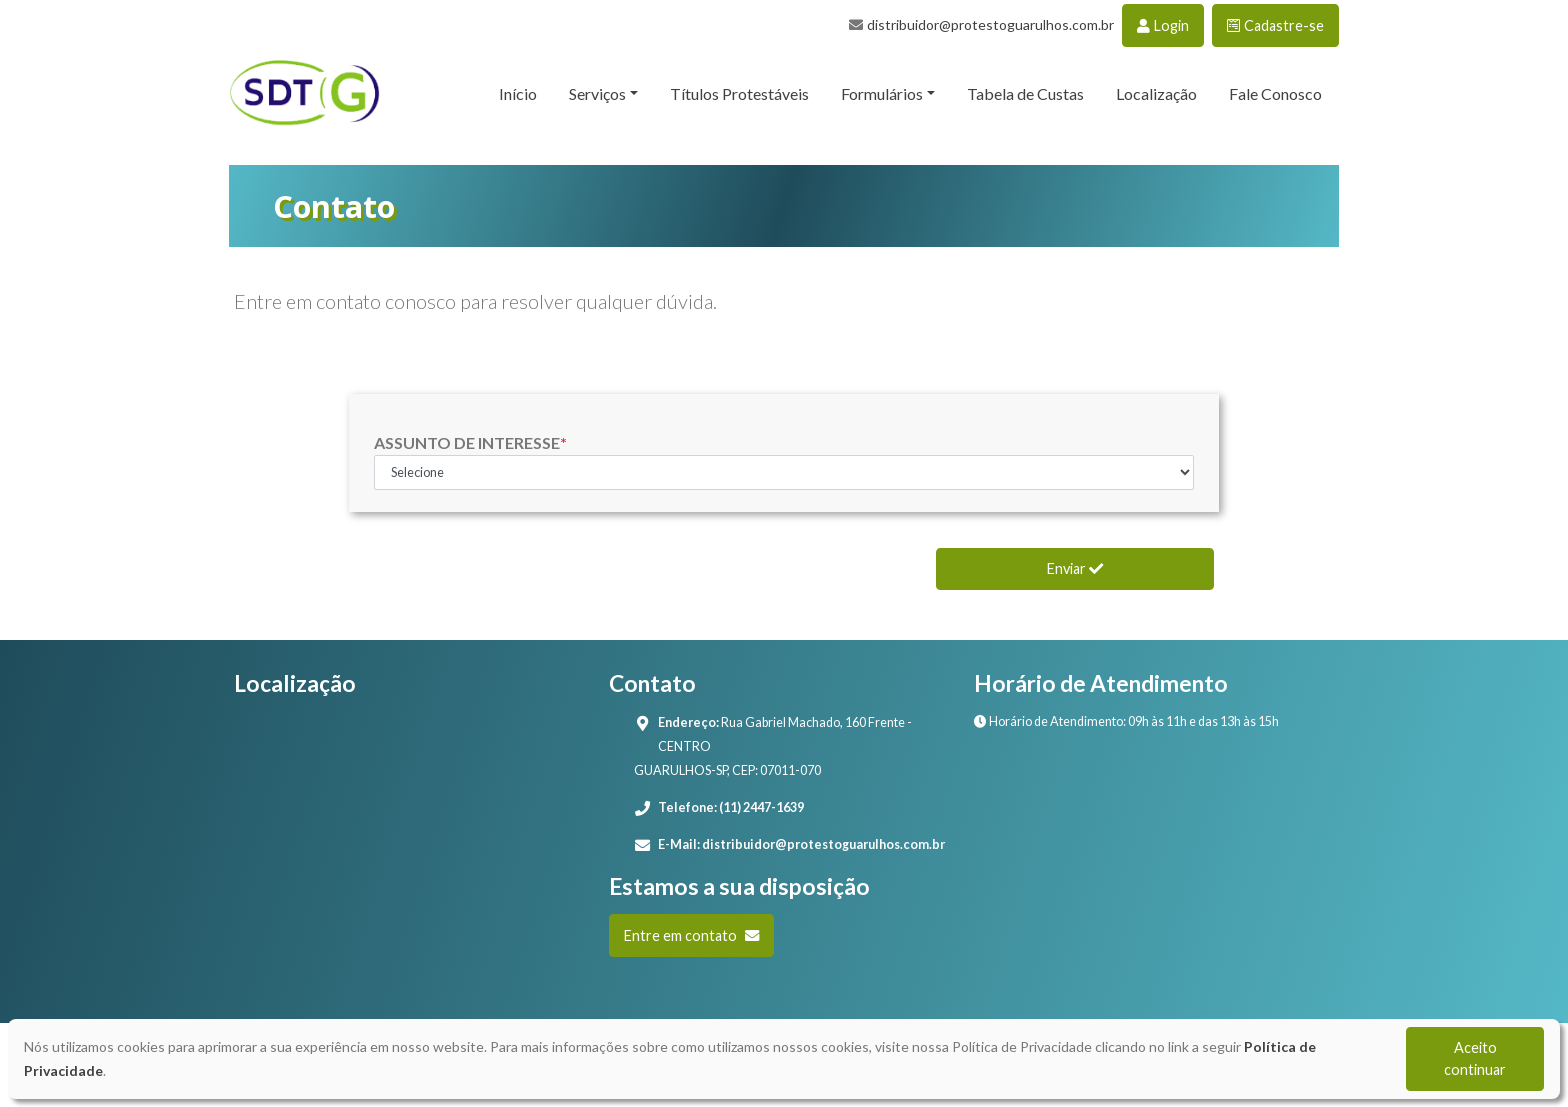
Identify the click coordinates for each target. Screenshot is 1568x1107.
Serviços (597, 93)
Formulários (882, 93)
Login (1163, 25)
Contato (334, 206)
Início (518, 93)
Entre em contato (691, 935)
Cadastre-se (1275, 25)
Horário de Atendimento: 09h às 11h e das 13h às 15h (1126, 721)
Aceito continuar (1475, 1058)
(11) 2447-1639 (761, 807)
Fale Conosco (1275, 93)
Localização (1156, 93)
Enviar (1075, 568)
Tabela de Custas (1025, 93)
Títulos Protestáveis (739, 93)
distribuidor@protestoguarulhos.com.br (990, 24)
